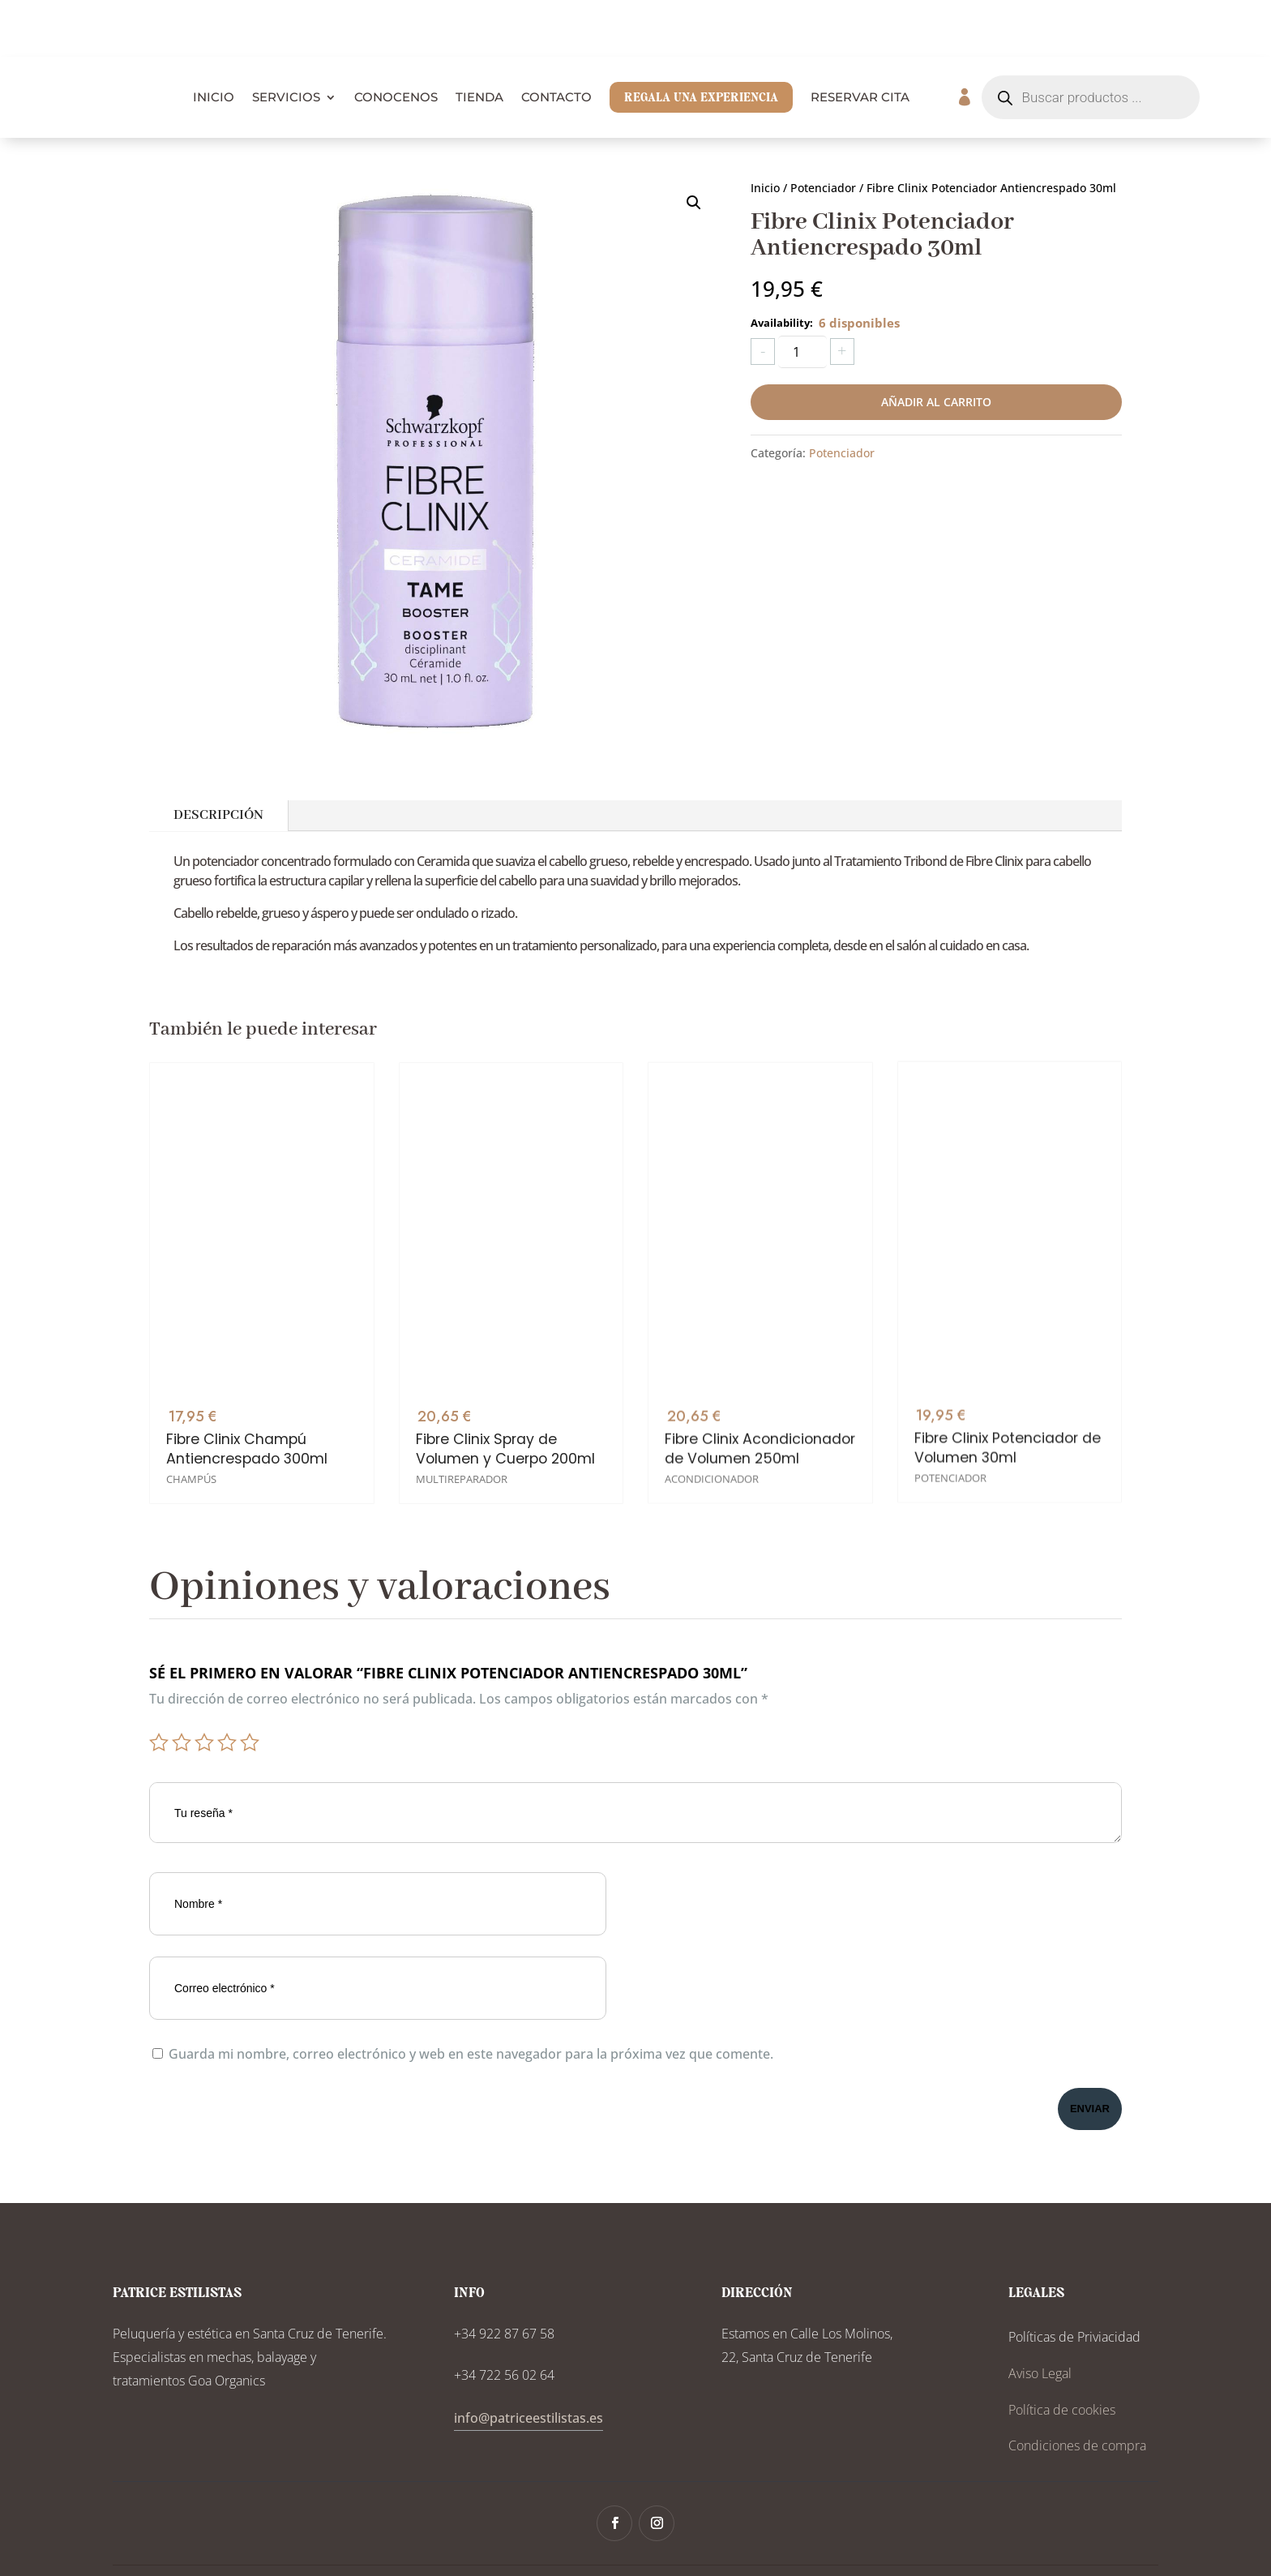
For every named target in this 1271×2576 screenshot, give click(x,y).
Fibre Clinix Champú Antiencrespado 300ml (246, 1372)
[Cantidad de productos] (802, 295)
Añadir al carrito (936, 345)
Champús (191, 1403)
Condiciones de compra (1077, 2389)
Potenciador (823, 131)
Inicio (765, 131)
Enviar (1090, 2052)
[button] (693, 146)
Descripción (218, 758)
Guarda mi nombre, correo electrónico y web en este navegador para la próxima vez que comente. (471, 1997)
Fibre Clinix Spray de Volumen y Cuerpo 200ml (505, 1366)
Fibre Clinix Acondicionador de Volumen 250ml (760, 1358)
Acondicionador (712, 1388)
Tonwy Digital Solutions (808, 2541)
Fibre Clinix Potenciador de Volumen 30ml (1007, 1341)
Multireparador (461, 1396)
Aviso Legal (1040, 2316)
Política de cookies (1061, 2353)
